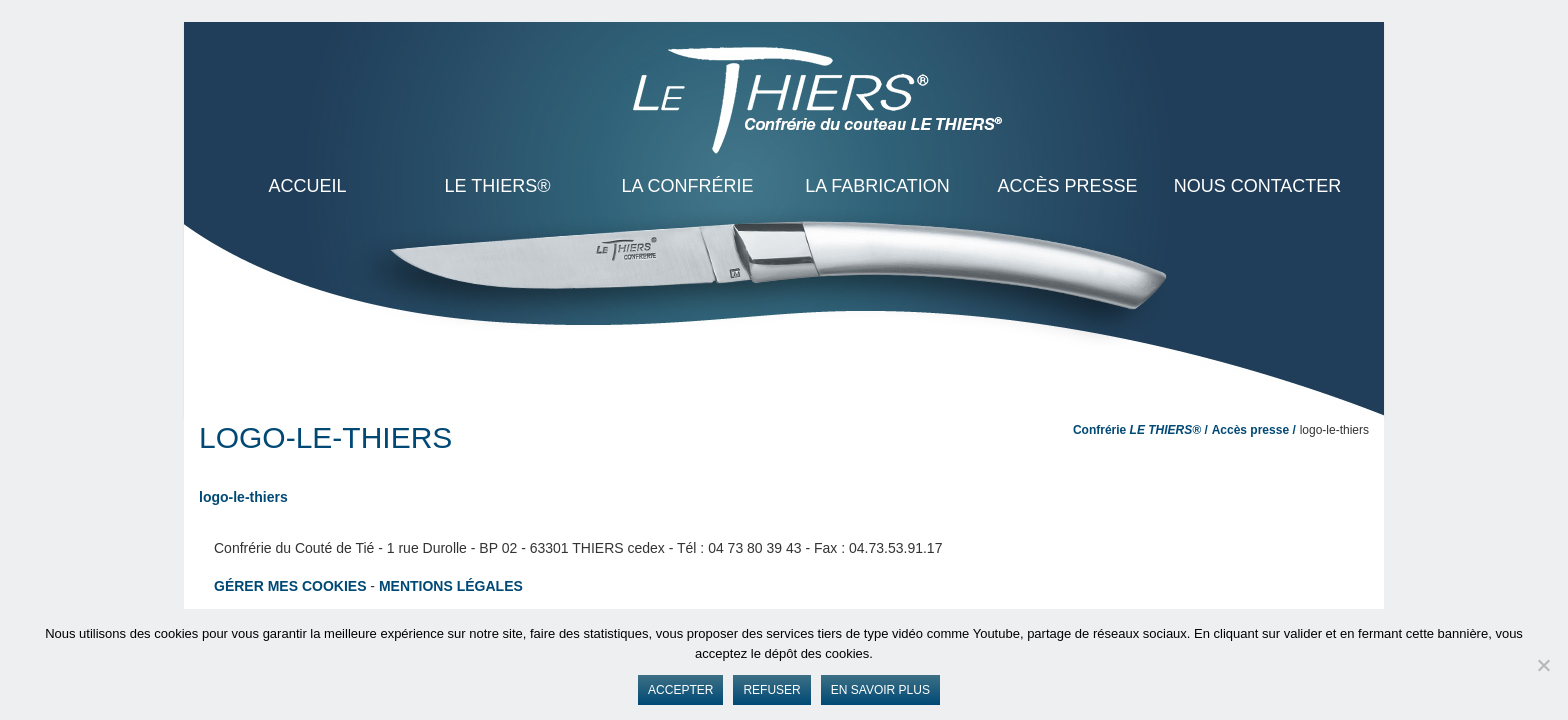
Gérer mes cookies (290, 586)
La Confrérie (687, 186)
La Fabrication (877, 186)
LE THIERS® (498, 186)
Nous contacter (1258, 186)
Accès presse (1067, 186)
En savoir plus (880, 690)
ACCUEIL (307, 186)
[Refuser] (1543, 665)
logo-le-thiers (243, 497)
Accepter (680, 690)
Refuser (771, 690)
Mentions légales (451, 586)
